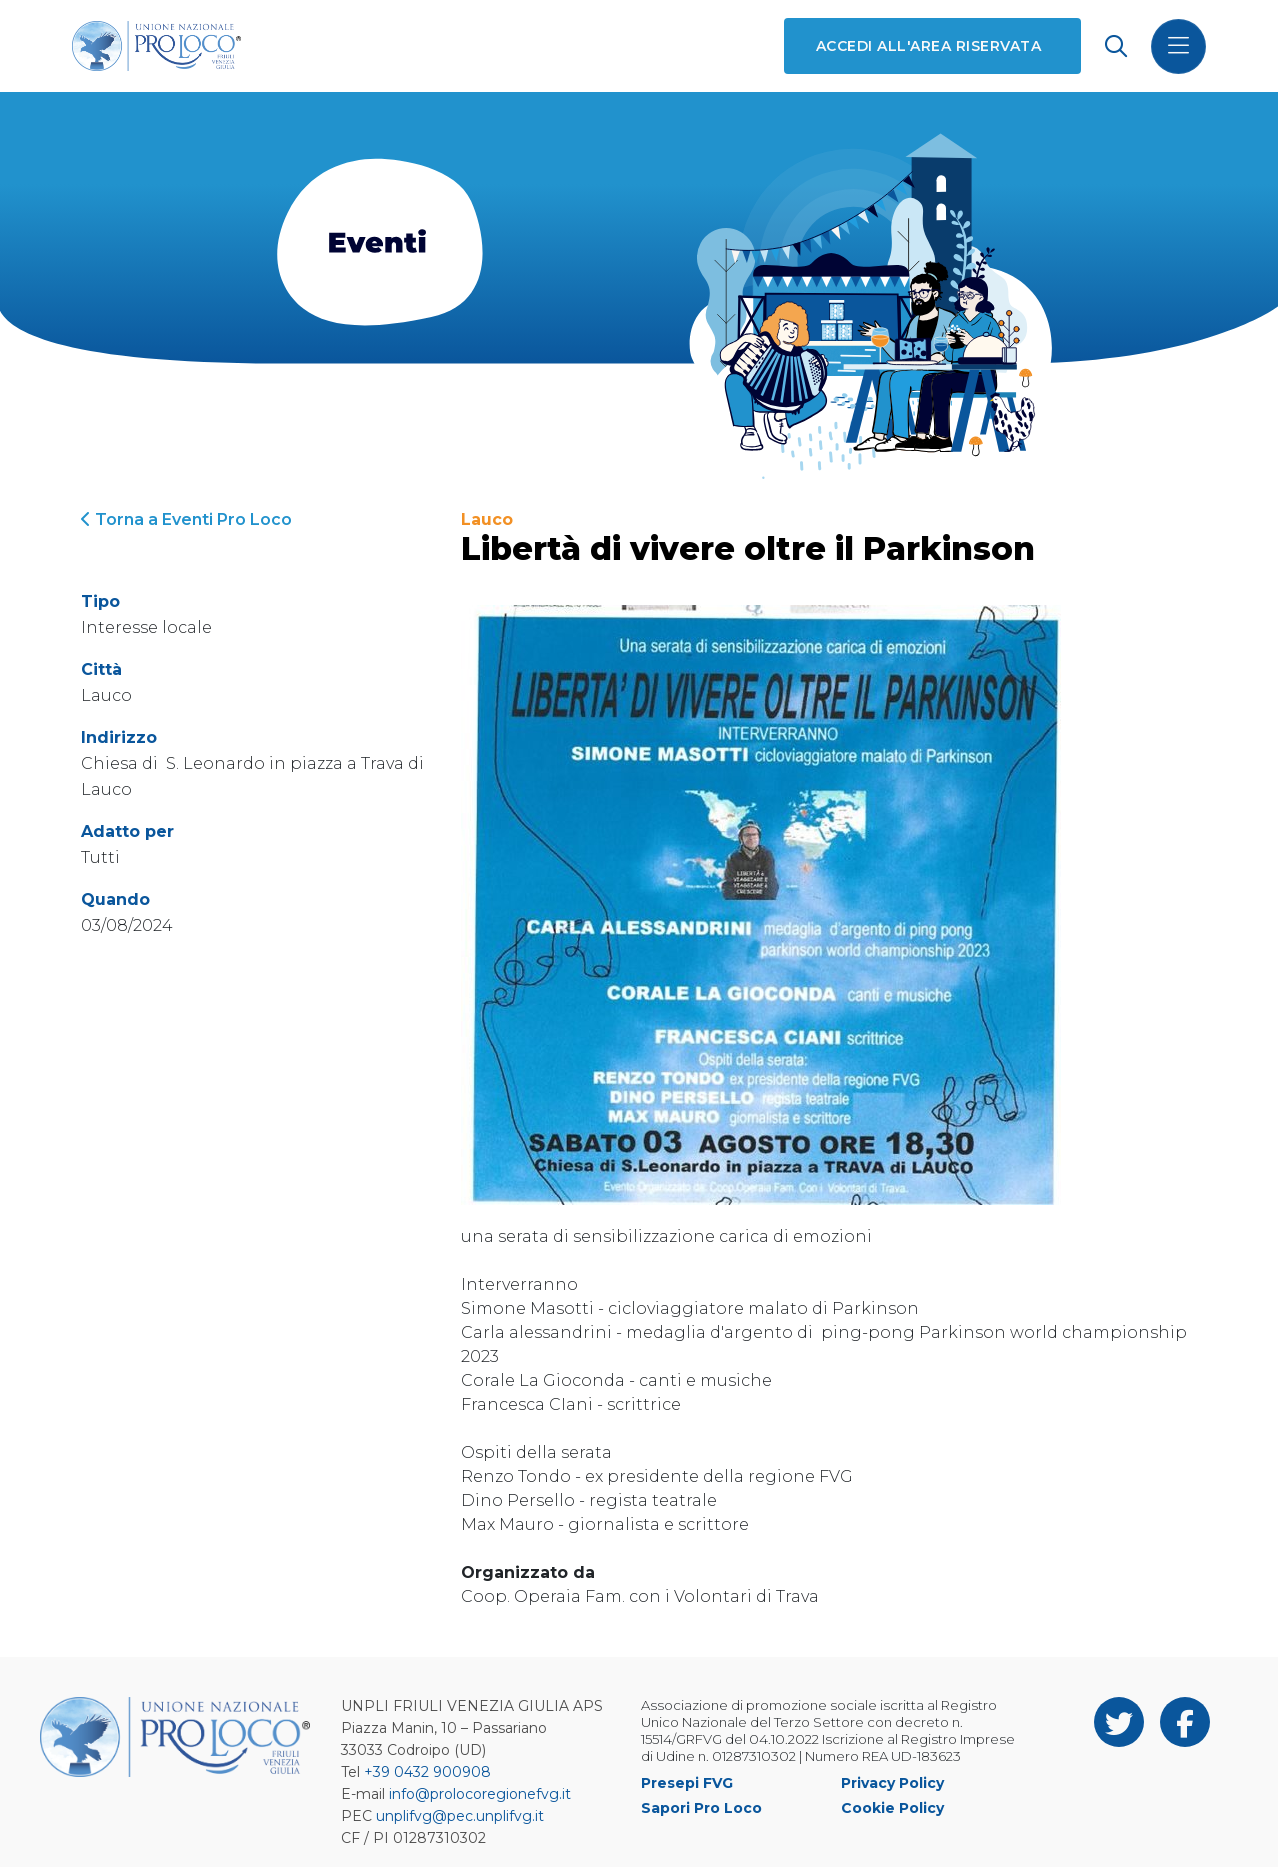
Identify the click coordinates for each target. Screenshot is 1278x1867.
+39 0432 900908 (427, 1772)
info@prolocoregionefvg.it (480, 1794)
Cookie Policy (892, 1808)
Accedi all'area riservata (928, 46)
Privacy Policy (892, 1783)
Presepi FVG (687, 1783)
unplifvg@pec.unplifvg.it (460, 1816)
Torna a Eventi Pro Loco (186, 519)
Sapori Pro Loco (701, 1808)
